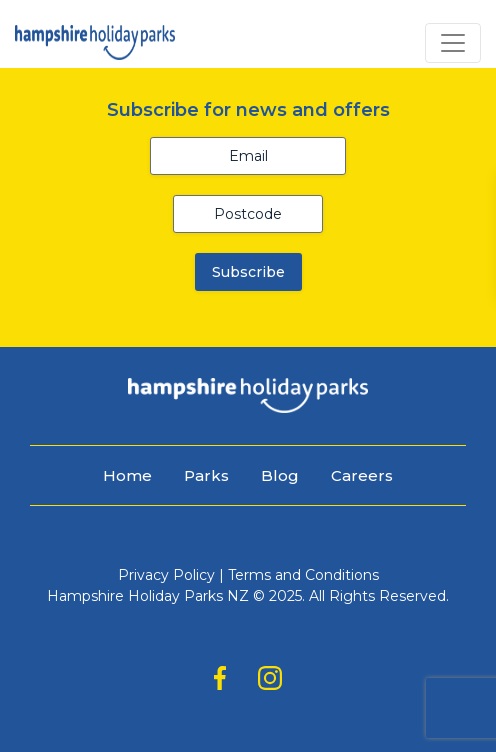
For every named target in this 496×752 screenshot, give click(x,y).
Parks (206, 475)
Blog (280, 475)
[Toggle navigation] (453, 43)
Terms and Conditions (303, 575)
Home (127, 475)
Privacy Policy (166, 575)
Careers (362, 475)
